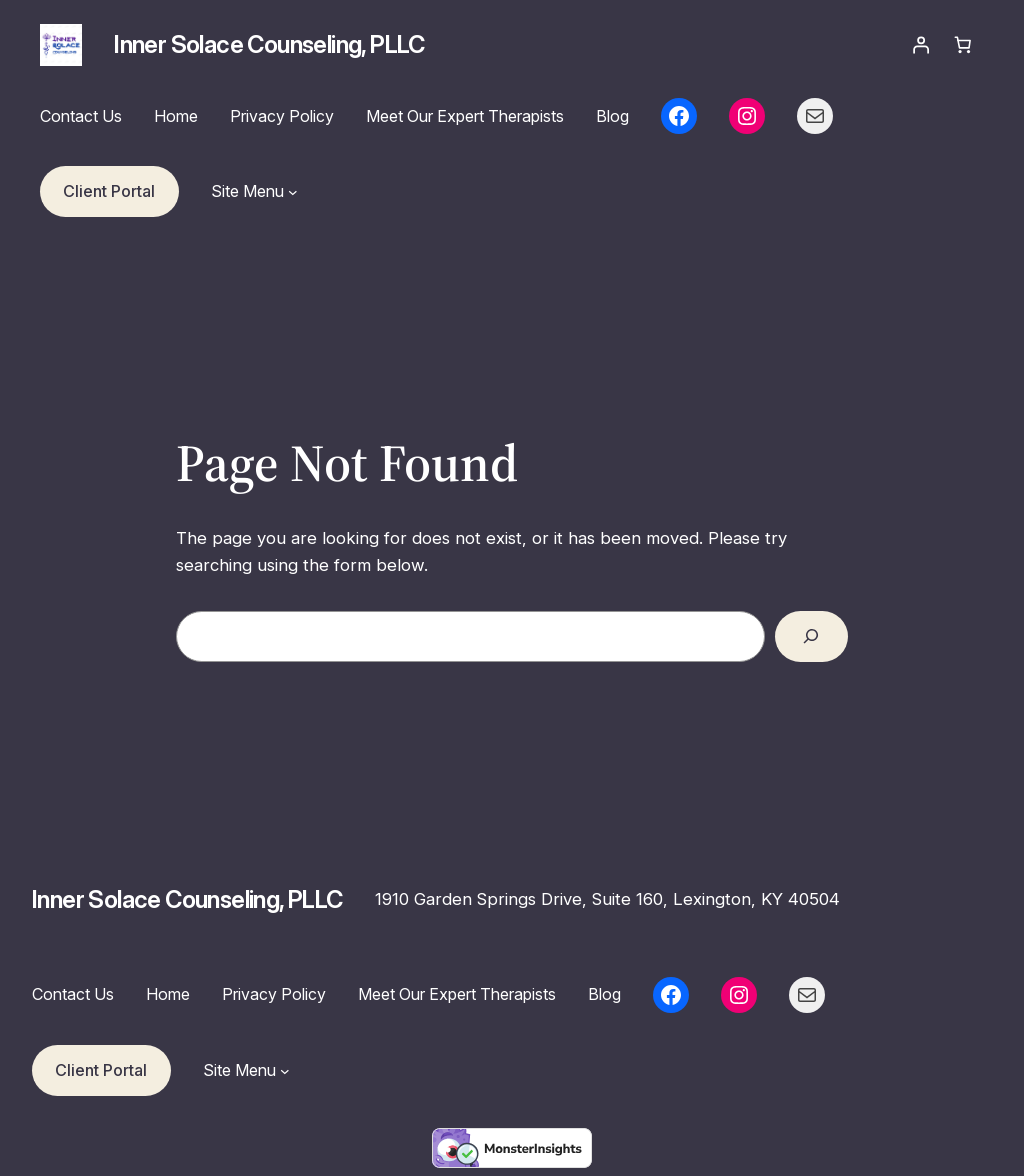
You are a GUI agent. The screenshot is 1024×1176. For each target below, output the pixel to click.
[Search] (811, 636)
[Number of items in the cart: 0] (963, 45)
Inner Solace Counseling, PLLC (269, 44)
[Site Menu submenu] (293, 192)
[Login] (920, 45)
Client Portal (109, 191)
